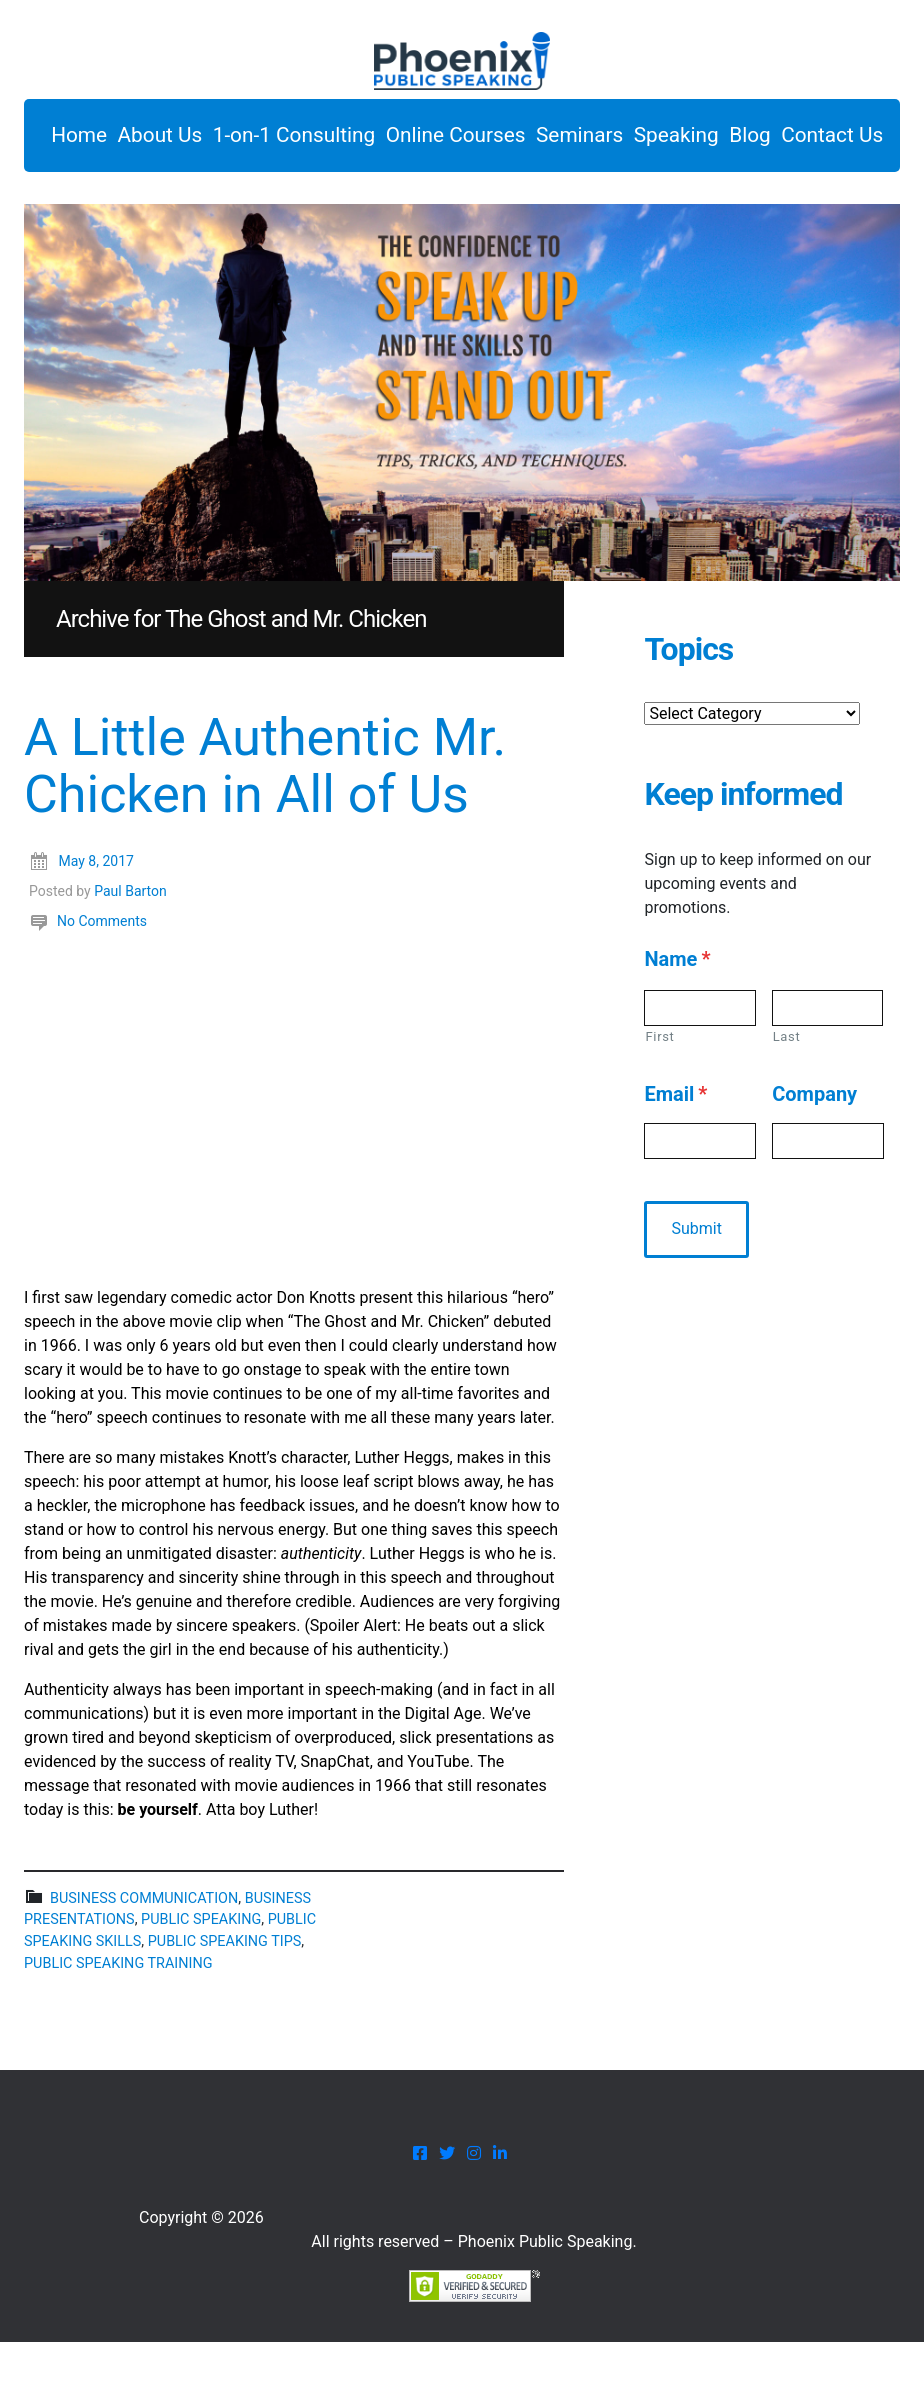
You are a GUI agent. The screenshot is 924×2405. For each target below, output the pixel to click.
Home (84, 140)
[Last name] (827, 1070)
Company (814, 1157)
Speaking (784, 140)
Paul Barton (130, 953)
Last (787, 1098)
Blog (77, 192)
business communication (144, 1960)
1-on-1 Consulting (340, 140)
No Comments (102, 983)
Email (675, 1157)
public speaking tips (225, 2003)
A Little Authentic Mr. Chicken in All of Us (265, 829)
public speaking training (118, 2025)
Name (677, 1021)
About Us (185, 140)
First (659, 1098)
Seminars (667, 140)
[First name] (699, 1070)
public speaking (201, 1982)
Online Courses (522, 140)
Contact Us (179, 192)
